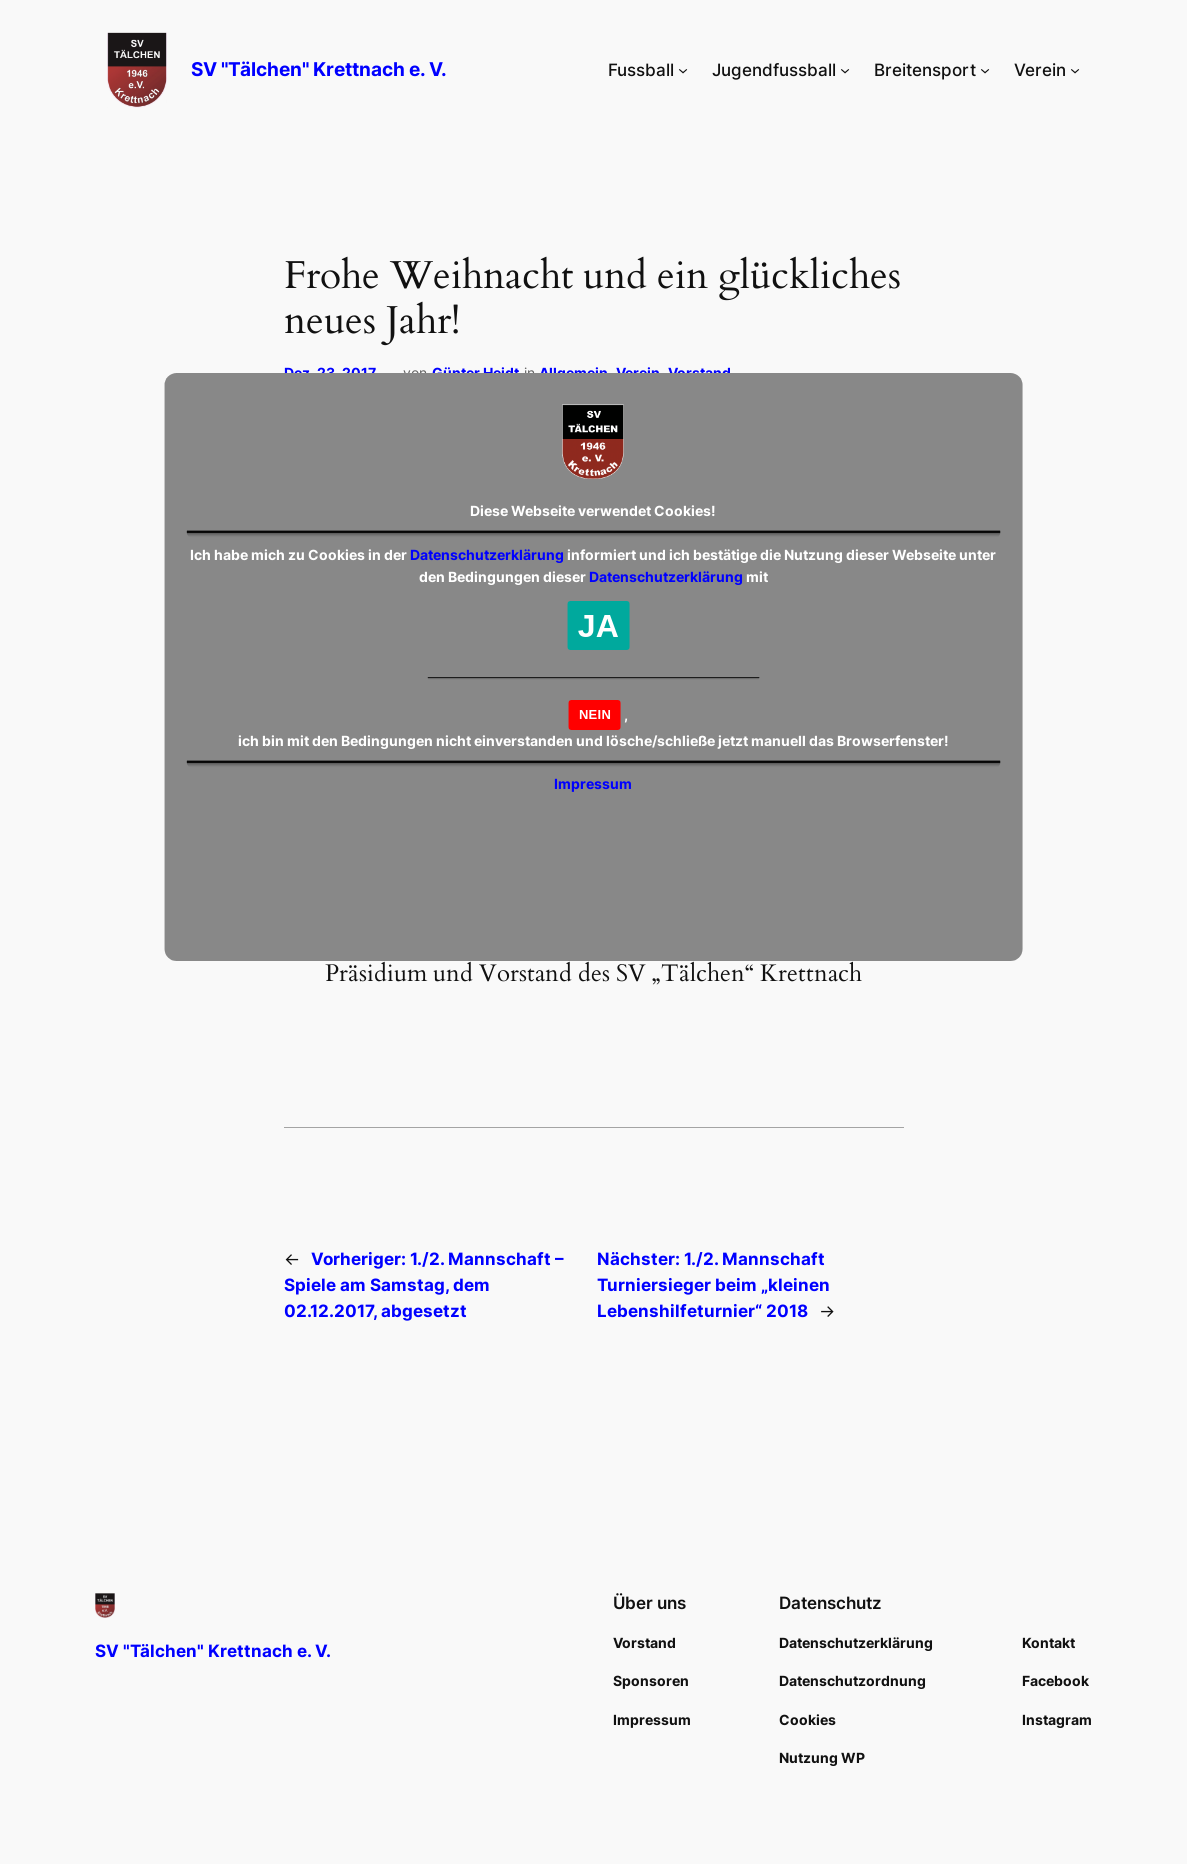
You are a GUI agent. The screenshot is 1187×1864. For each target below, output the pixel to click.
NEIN (595, 714)
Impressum (593, 783)
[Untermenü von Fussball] (683, 70)
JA (598, 626)
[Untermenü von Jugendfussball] (845, 70)
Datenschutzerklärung (487, 554)
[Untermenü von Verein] (1075, 70)
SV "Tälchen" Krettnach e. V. (319, 69)
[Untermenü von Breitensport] (985, 70)
